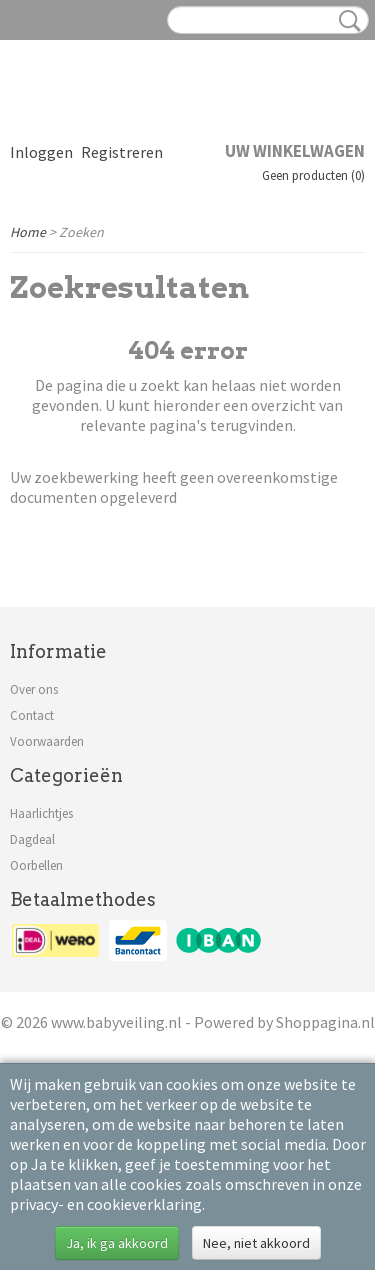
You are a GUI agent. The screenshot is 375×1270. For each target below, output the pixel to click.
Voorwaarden (47, 741)
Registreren (122, 152)
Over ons (34, 689)
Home (28, 232)
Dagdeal (32, 839)
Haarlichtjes (41, 813)
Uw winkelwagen (295, 151)
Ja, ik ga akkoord (117, 1243)
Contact (32, 715)
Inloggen (41, 152)
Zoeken (346, 21)
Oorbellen (36, 865)
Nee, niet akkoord (256, 1243)
